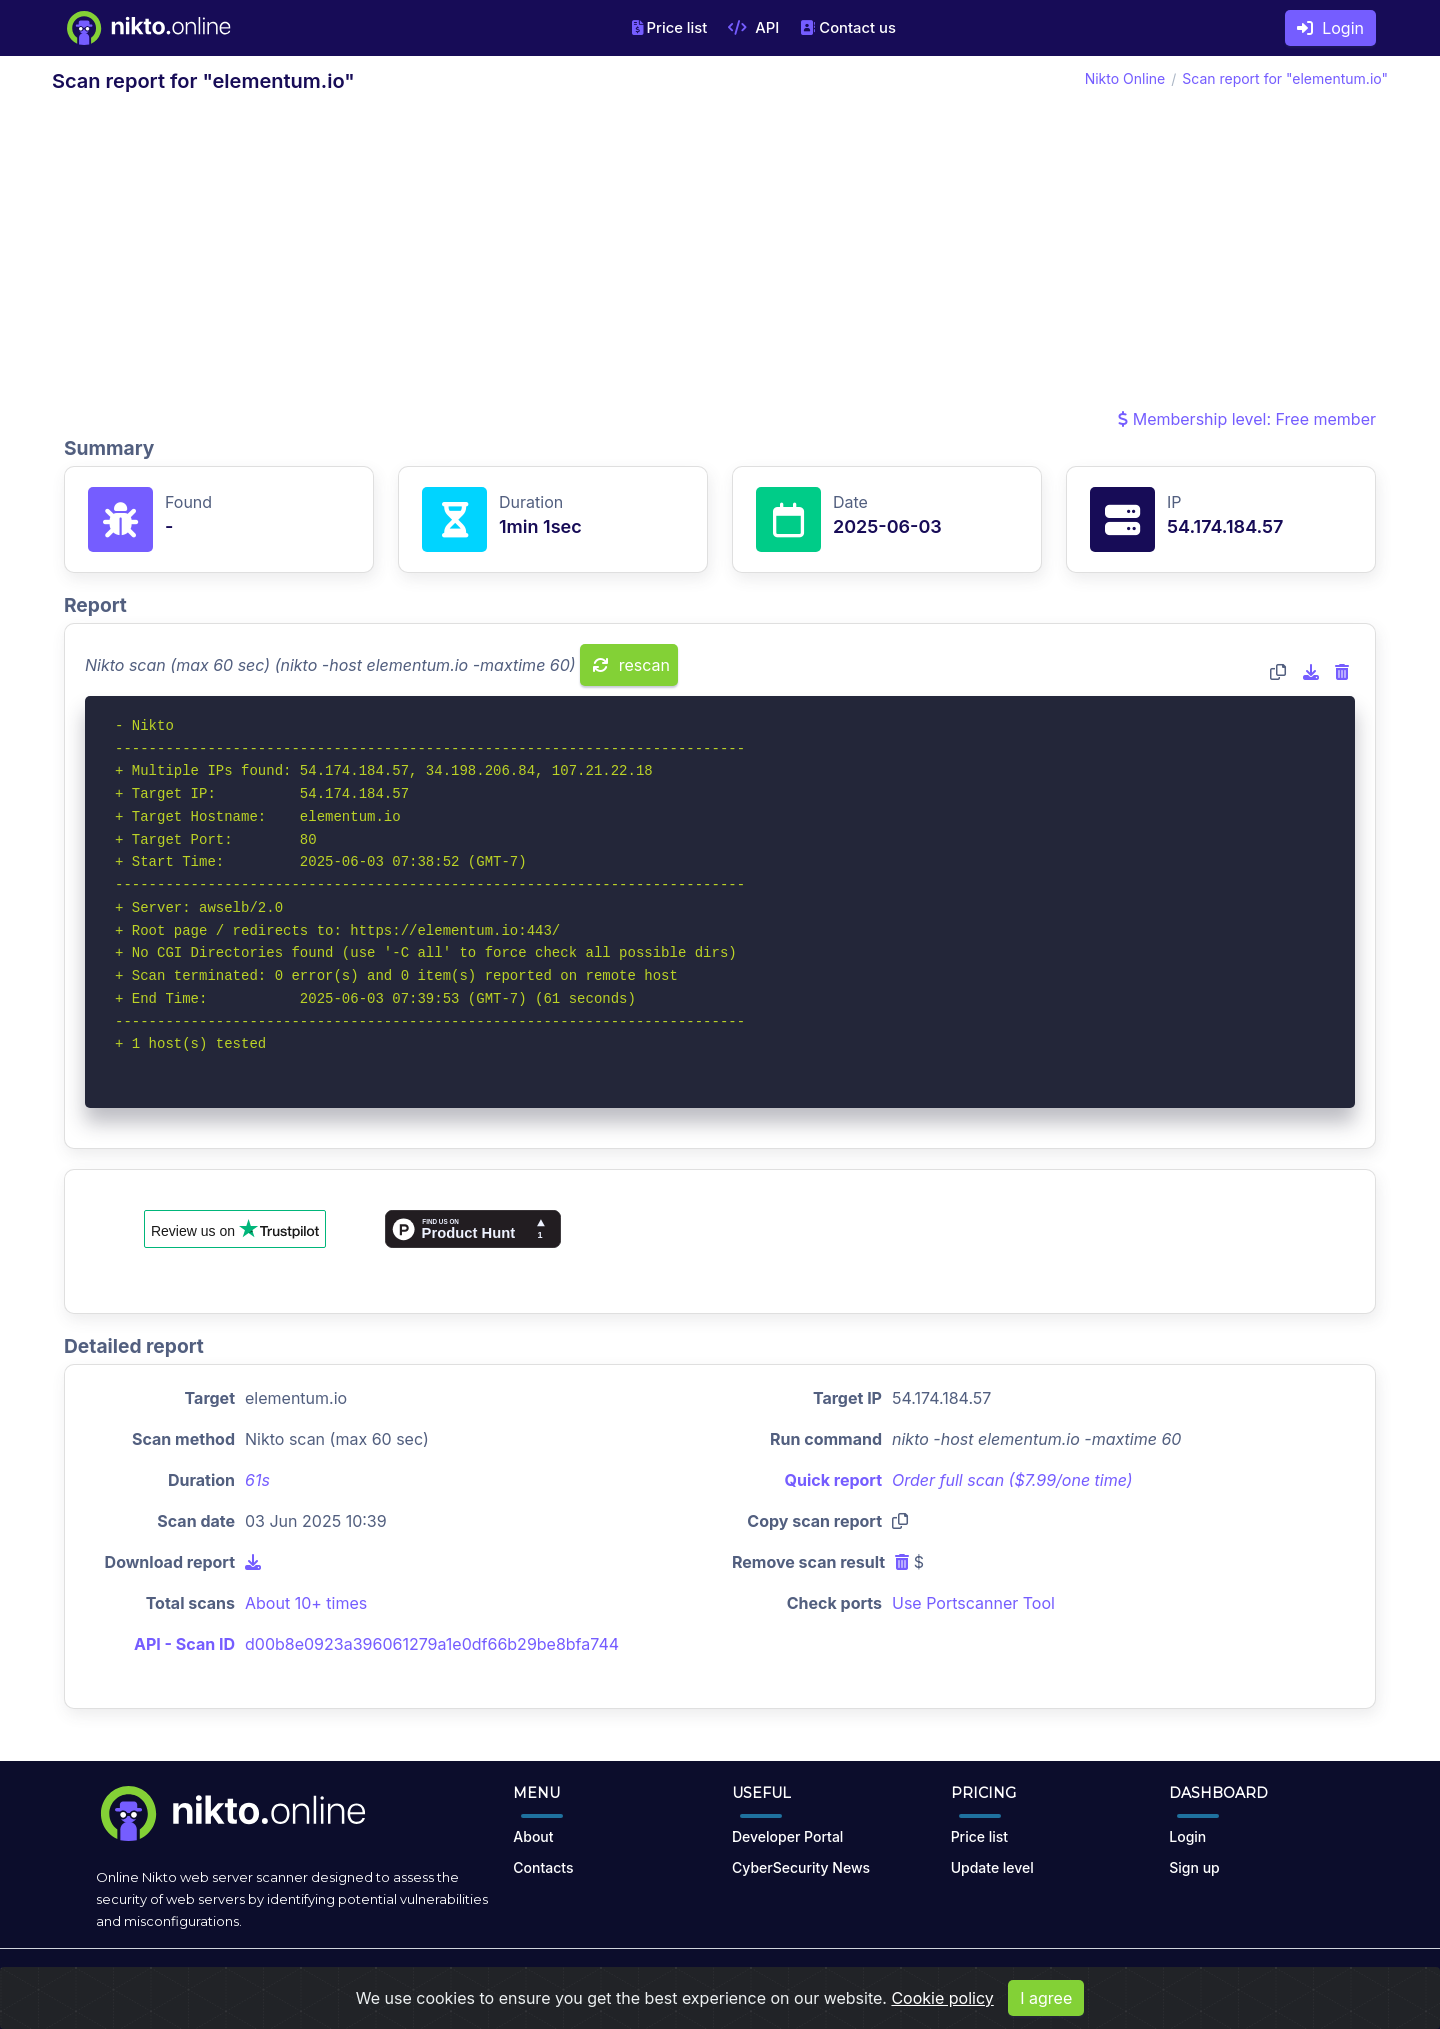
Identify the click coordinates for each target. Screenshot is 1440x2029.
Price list (670, 28)
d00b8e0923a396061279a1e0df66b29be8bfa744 (432, 1644)
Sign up (1194, 1867)
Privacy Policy (846, 1981)
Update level (992, 1867)
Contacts (543, 1867)
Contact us (848, 28)
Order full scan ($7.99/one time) (1012, 1480)
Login (1330, 28)
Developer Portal (787, 1836)
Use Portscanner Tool (973, 1603)
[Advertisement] (720, 256)
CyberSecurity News (801, 1867)
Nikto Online (1125, 78)
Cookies (933, 1981)
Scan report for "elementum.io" (1285, 78)
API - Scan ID (184, 1644)
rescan (631, 665)
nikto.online (240, 1981)
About (533, 1836)
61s (257, 1480)
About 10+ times (306, 1603)
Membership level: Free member (1247, 419)
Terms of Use (742, 1981)
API (753, 28)
